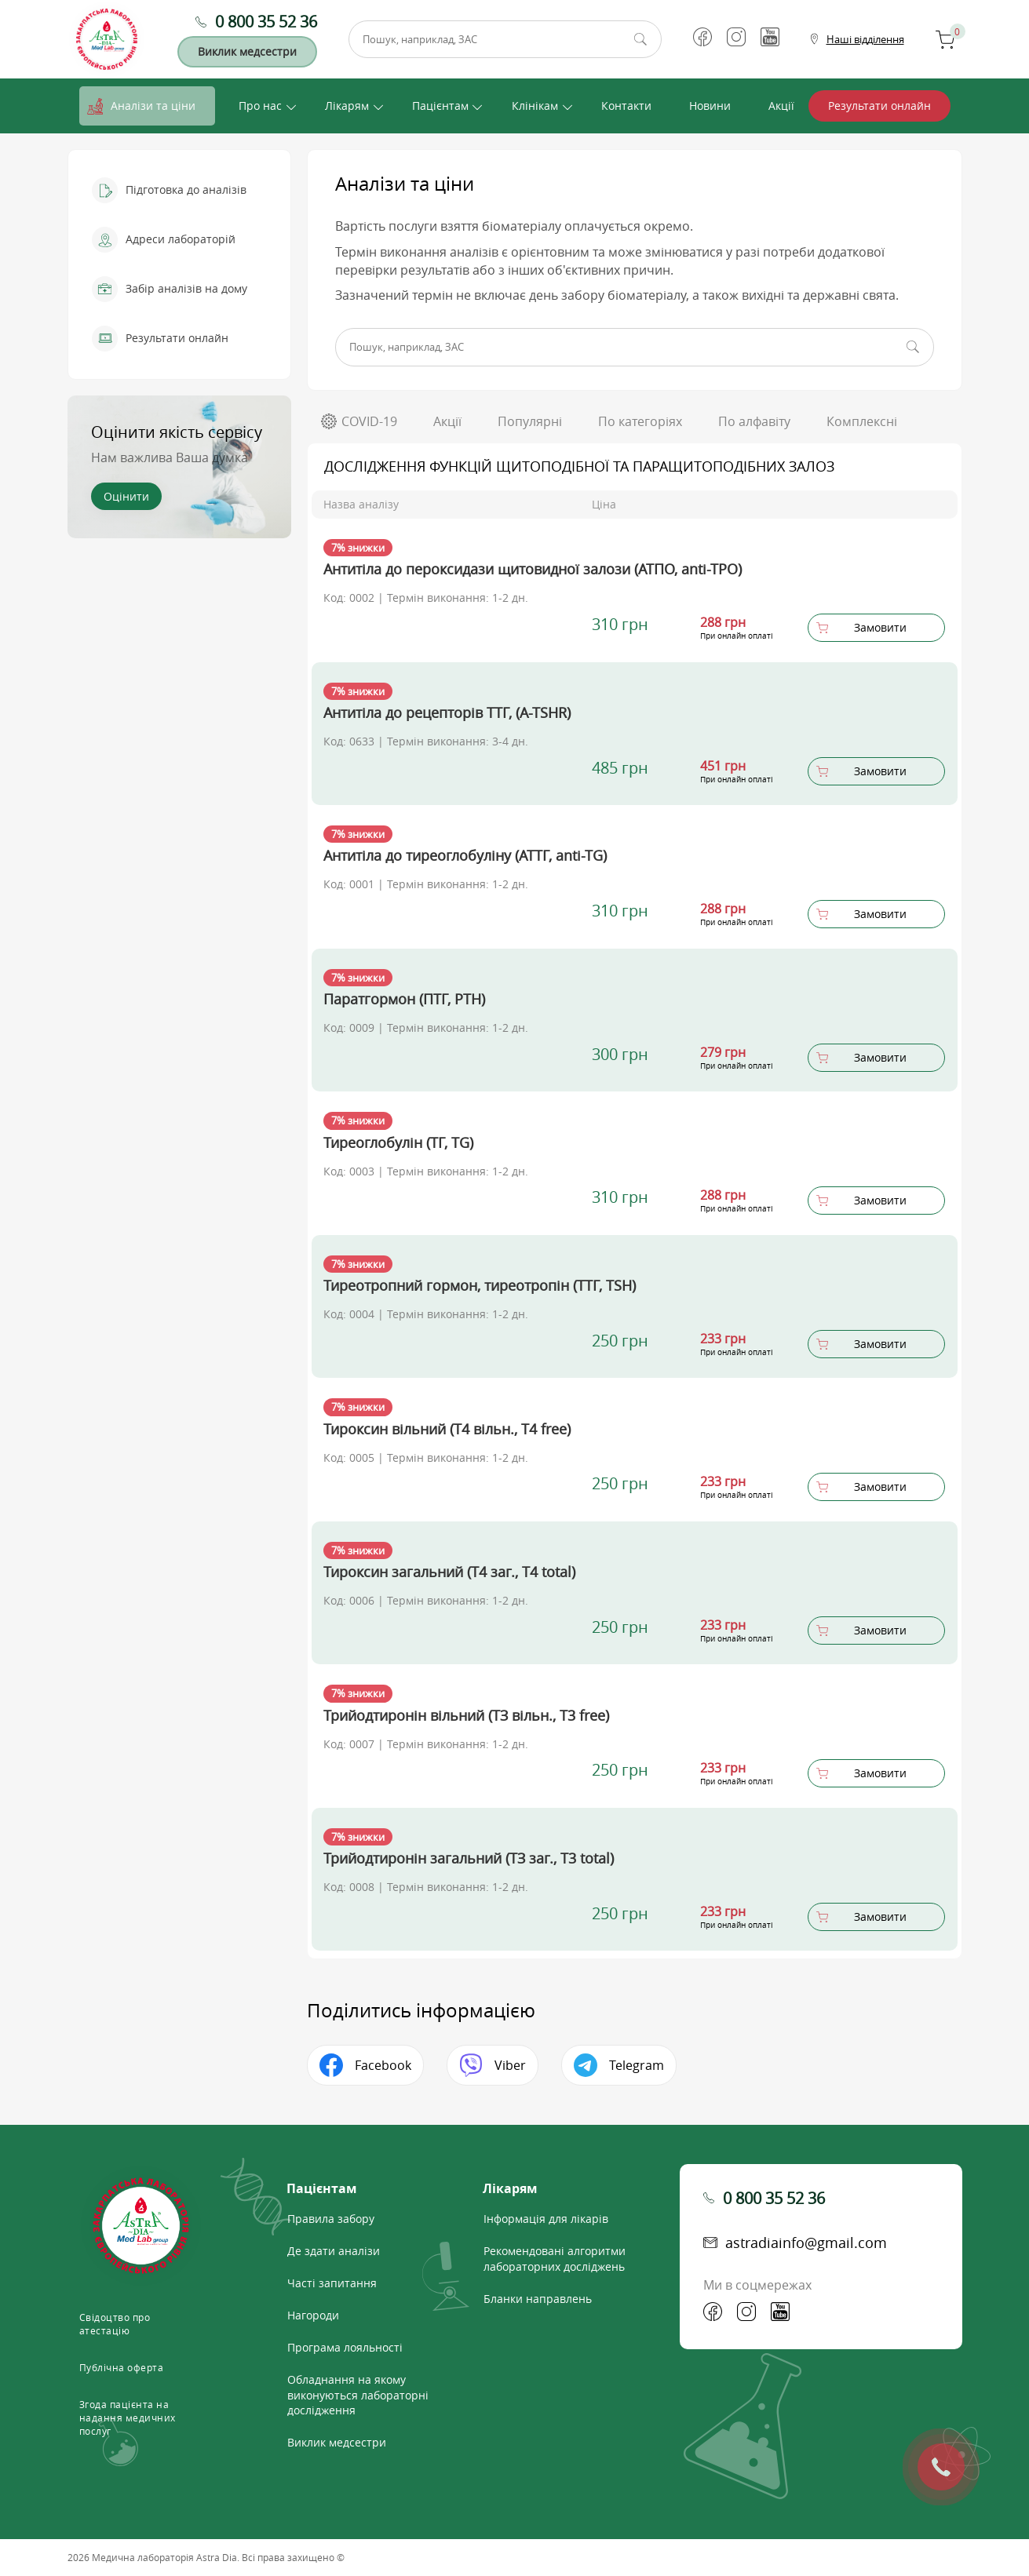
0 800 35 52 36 (266, 21)
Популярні (530, 421)
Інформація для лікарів (545, 2218)
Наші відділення (865, 39)
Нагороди (313, 2315)
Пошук (640, 39)
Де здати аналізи (333, 2250)
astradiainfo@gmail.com (806, 2242)
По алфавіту (754, 421)
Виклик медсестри (247, 51)
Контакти (626, 105)
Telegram (636, 2065)
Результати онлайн (879, 105)
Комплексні (861, 421)
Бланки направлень (537, 2298)
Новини (710, 105)
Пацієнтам (440, 105)
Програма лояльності (345, 2347)
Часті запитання (332, 2282)
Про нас (260, 105)
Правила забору (330, 2218)
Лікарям (347, 105)
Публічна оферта (121, 2367)
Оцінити (126, 496)
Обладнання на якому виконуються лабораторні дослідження (358, 2395)
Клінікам (535, 105)
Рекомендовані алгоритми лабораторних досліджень (554, 2258)
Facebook (383, 2065)
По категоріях (640, 421)
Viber (510, 2065)
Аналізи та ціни (153, 105)
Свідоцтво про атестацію (115, 2324)
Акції (781, 105)
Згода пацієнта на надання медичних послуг (127, 2417)
